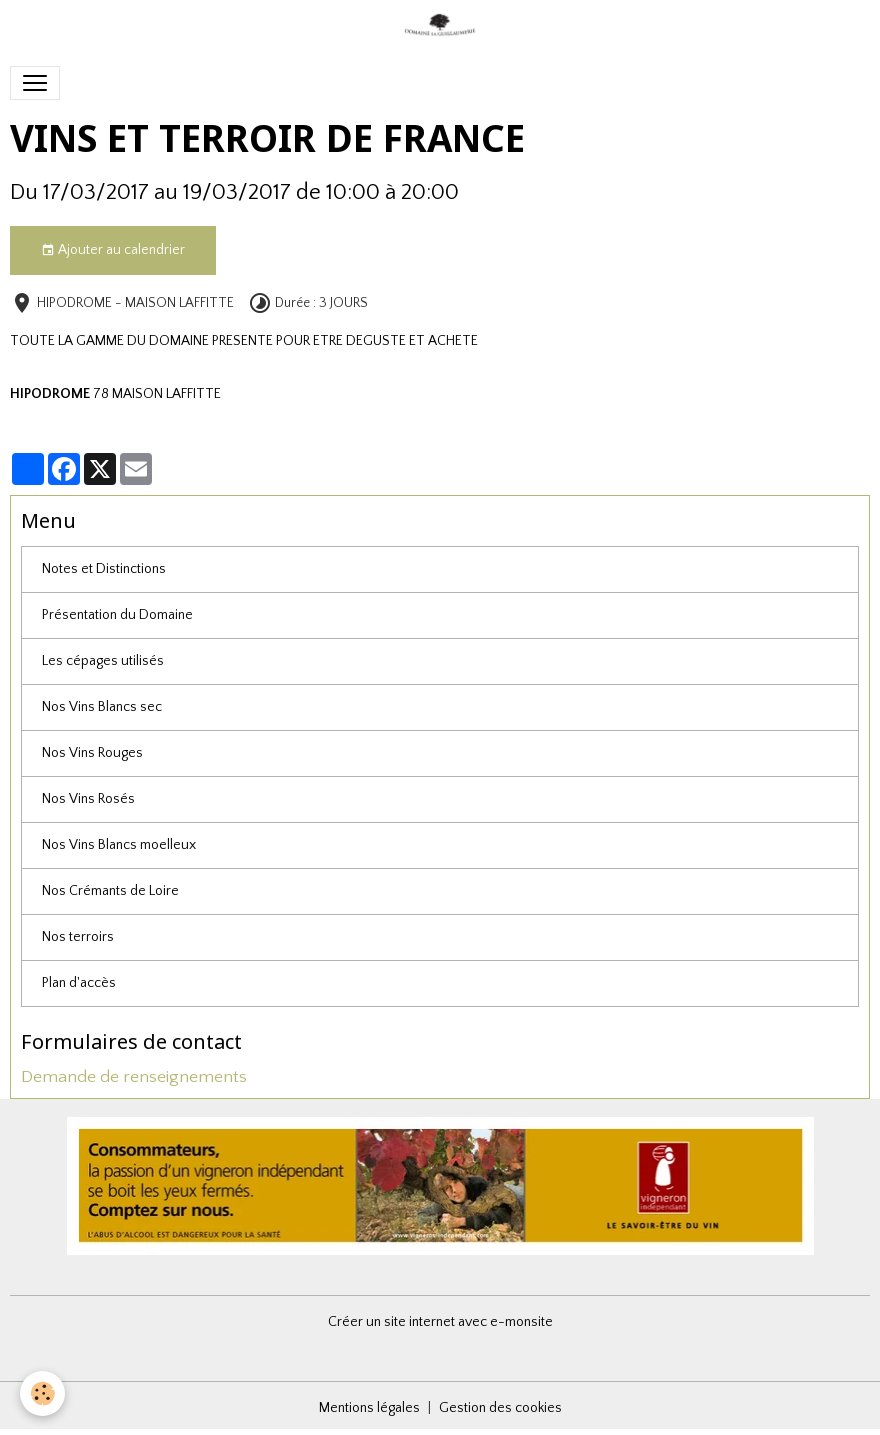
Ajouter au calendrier (113, 251)
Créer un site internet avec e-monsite (440, 1322)
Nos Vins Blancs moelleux (119, 845)
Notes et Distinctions (104, 569)
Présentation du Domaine (117, 615)
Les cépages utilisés (103, 661)
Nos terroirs (78, 937)
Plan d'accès (79, 983)
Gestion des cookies (500, 1408)
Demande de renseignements (134, 1077)
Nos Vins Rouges (92, 753)
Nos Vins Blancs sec (102, 707)
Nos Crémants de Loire (110, 891)
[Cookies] (42, 1393)
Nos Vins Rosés (88, 799)
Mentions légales (369, 1408)
